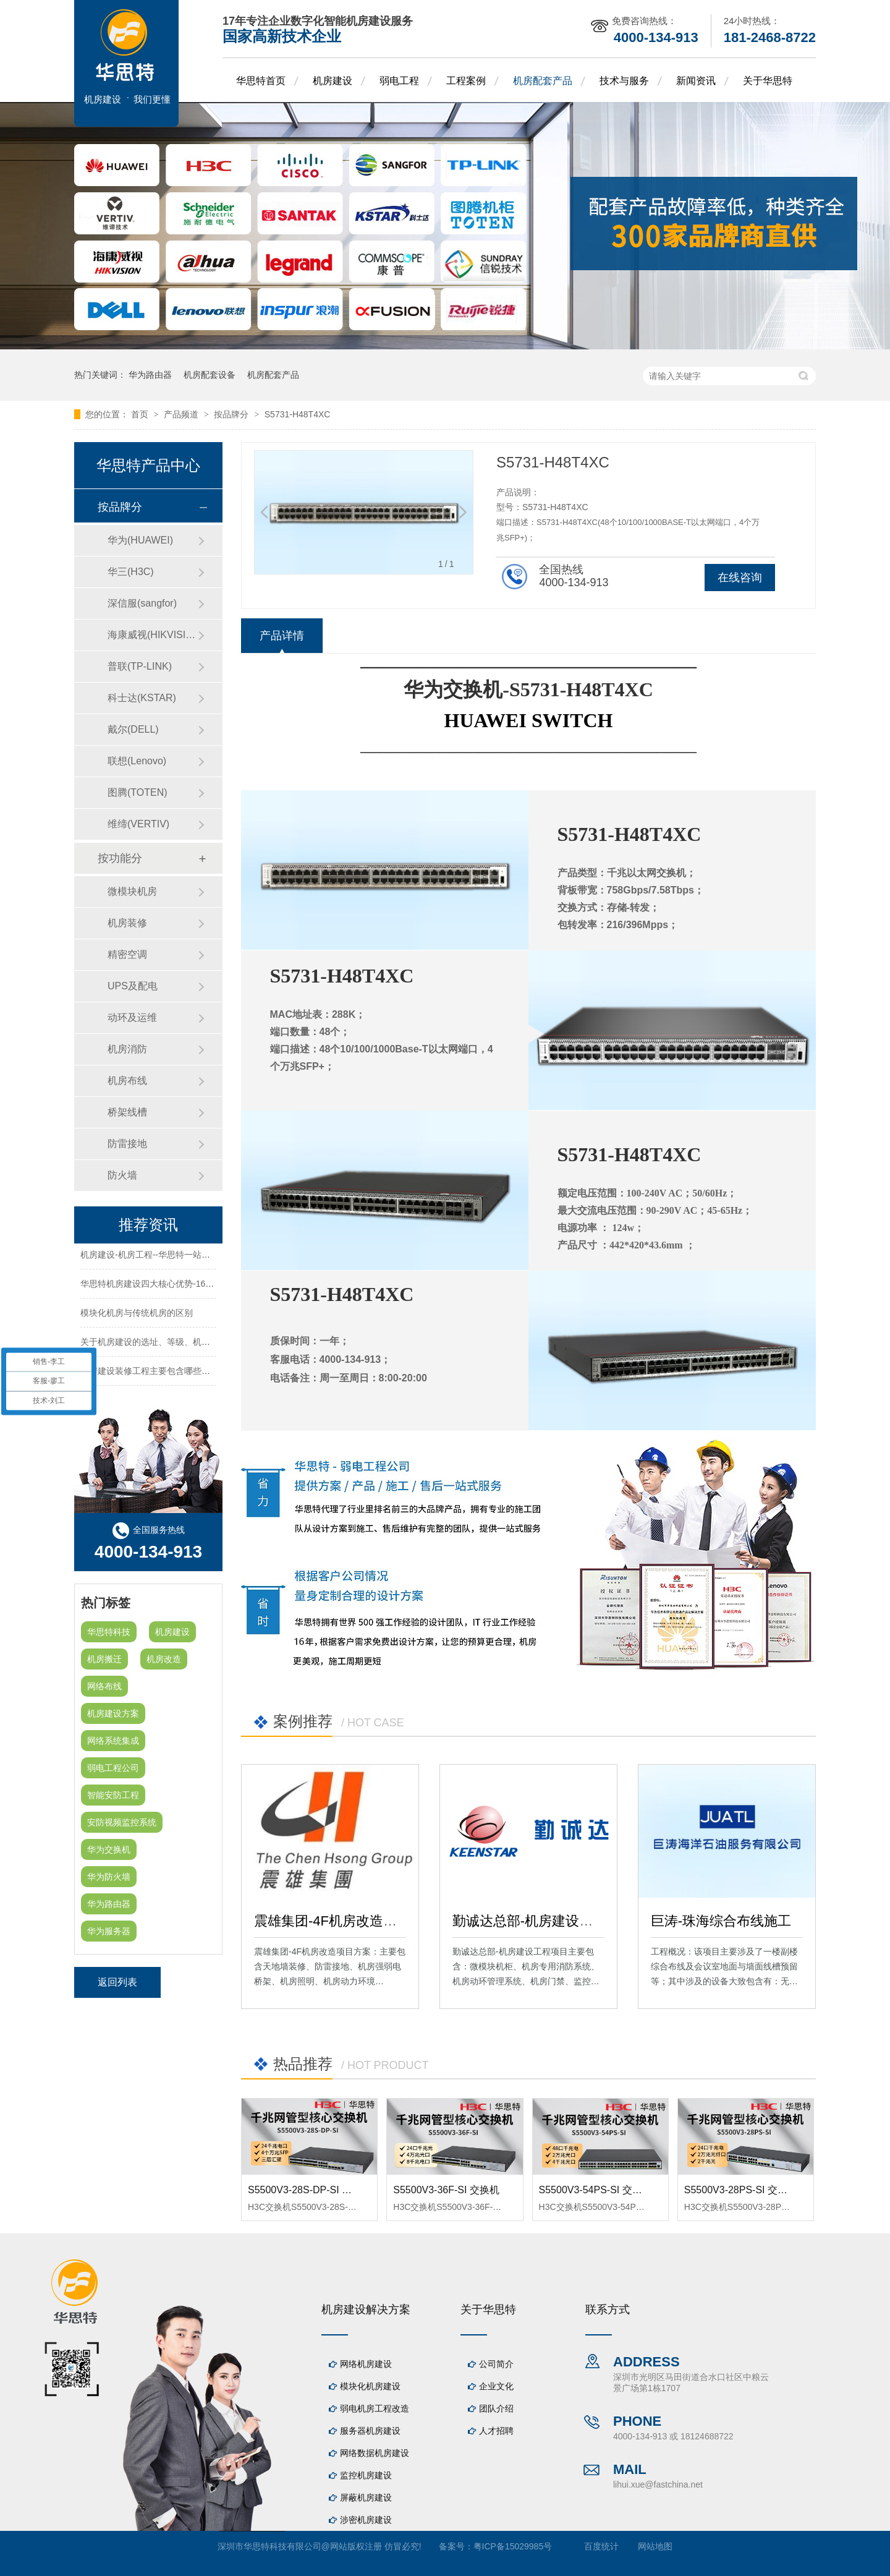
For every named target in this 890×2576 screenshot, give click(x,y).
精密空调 (127, 954)
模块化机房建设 (370, 2386)
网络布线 (104, 1686)
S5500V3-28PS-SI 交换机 (740, 2190)
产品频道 (182, 414)
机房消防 (127, 1049)
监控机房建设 (366, 2475)
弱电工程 (399, 80)
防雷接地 (127, 1143)
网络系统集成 (113, 1741)
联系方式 (607, 2309)
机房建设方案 (113, 1713)
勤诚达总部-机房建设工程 (529, 1921)
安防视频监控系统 (121, 1822)
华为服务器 (108, 1931)
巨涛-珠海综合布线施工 (721, 1921)
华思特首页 (261, 80)
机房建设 (332, 80)
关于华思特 (767, 80)
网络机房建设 (366, 2364)
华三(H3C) (131, 571)
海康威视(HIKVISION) (153, 634)
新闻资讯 (696, 80)
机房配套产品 (542, 80)
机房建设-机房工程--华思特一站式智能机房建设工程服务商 (192, 1257)
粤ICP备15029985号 (513, 2546)
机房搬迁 (104, 1659)
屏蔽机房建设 (366, 2497)
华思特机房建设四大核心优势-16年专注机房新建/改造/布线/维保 (202, 1286)
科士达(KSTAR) (142, 698)
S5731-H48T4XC (298, 414)
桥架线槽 (127, 1112)
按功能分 (120, 858)
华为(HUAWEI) (140, 540)
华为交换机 (108, 1849)
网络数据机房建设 (374, 2453)
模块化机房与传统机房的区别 (136, 1315)
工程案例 (466, 80)
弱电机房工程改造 (374, 2408)
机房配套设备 (209, 375)
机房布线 (127, 1080)
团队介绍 (496, 2408)
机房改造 (163, 1659)
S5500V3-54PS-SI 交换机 (595, 2190)
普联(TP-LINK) (140, 666)
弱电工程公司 (113, 1768)
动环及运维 (132, 1017)
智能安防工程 (113, 1795)
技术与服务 (624, 80)
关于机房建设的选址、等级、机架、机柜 (158, 1344)
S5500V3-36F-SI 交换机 (446, 2190)
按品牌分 (232, 414)
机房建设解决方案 (365, 2309)
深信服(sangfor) (142, 603)
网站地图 (655, 2546)
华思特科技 (108, 1632)
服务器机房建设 (370, 2431)
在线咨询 (740, 577)
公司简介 (496, 2364)
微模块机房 (132, 891)
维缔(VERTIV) (138, 824)
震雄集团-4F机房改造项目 (332, 1921)
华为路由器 (150, 375)
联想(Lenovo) (137, 761)
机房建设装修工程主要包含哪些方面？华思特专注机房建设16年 (202, 1373)
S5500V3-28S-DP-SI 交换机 (309, 2190)
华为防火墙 (108, 1877)
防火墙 (122, 1175)
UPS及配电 (133, 986)
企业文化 (496, 2386)
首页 (141, 414)
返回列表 (117, 1982)
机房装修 (127, 923)
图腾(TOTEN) (137, 792)
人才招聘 (496, 2431)
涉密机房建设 (366, 2520)
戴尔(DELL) (133, 729)
